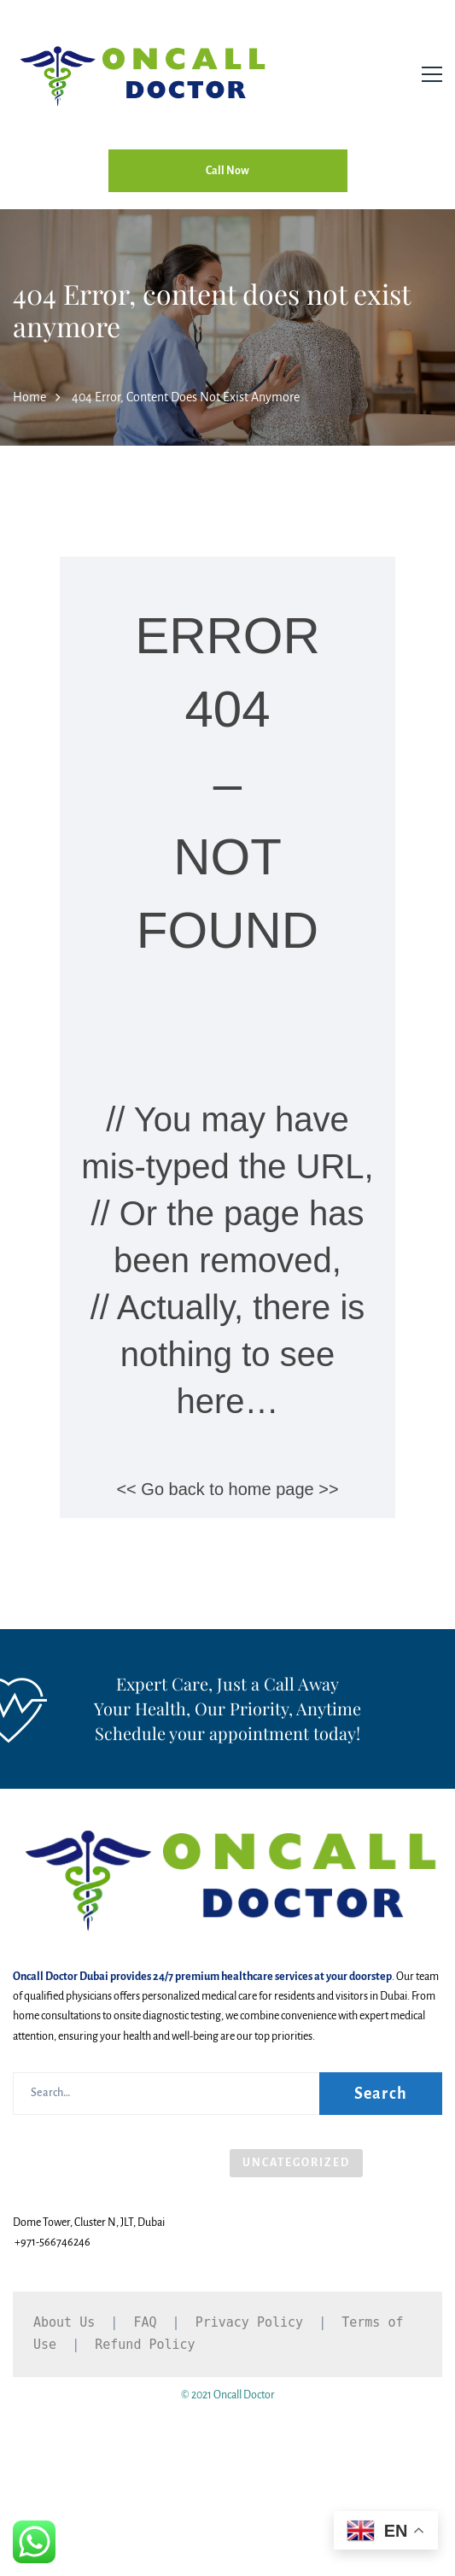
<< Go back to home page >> (227, 1489)
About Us (64, 2322)
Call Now (227, 171)
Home (29, 397)
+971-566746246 (52, 2242)
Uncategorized (296, 2163)
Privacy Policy (249, 2322)
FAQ (144, 2322)
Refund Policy (145, 2344)
